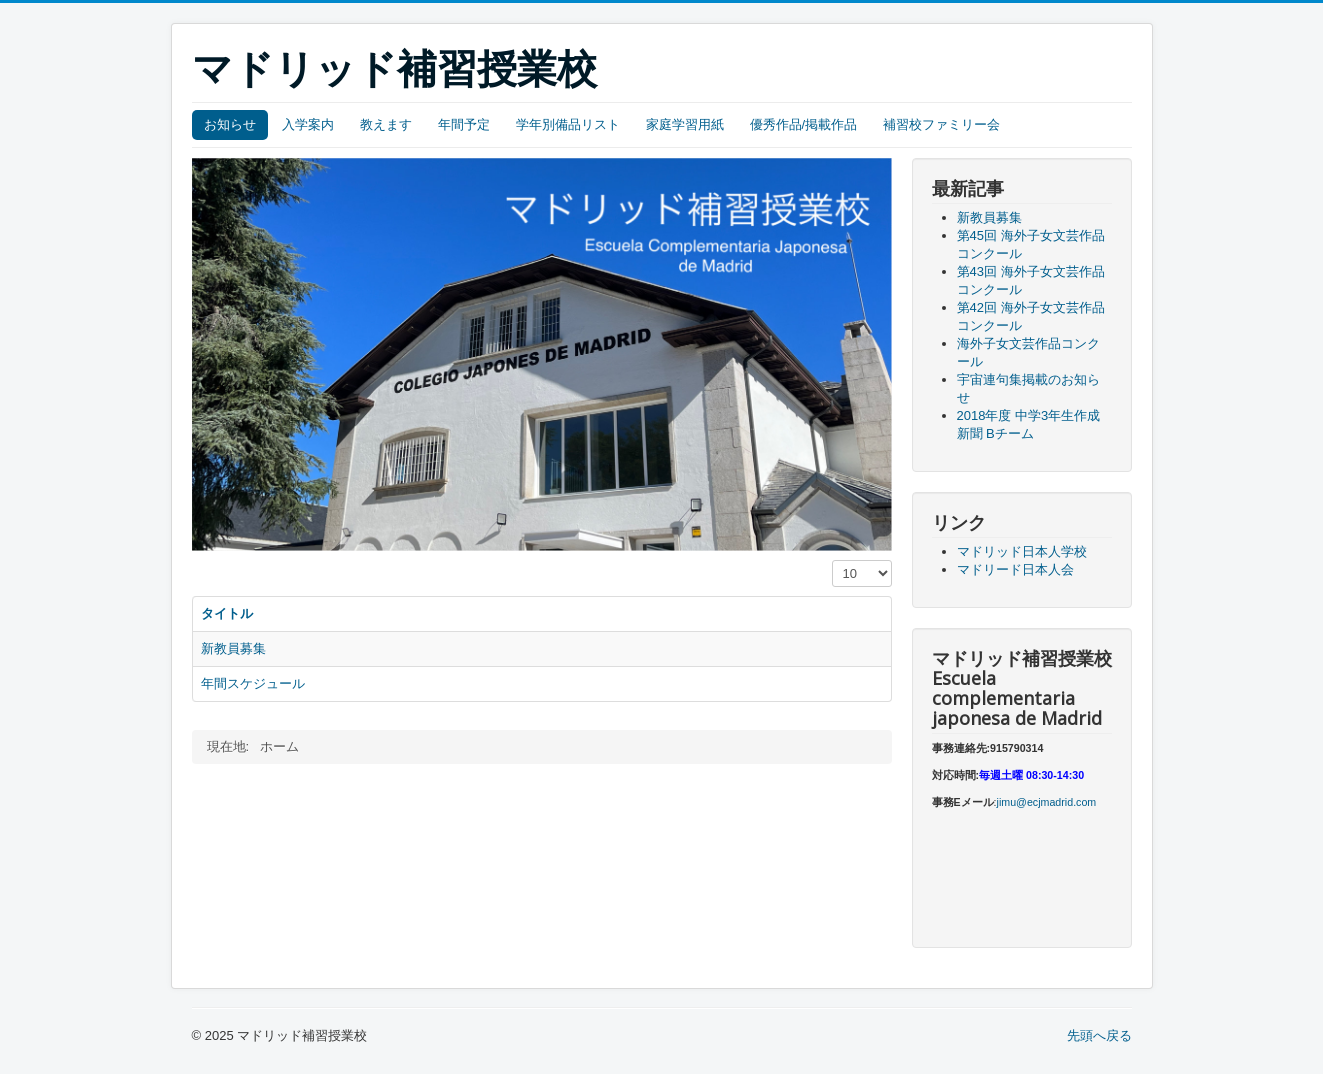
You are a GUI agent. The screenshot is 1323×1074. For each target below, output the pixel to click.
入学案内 (308, 124)
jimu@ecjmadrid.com (1047, 802)
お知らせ (230, 124)
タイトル (227, 613)
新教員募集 (233, 648)
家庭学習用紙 (685, 124)
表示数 (832, 560)
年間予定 (464, 124)
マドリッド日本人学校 (1022, 551)
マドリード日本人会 (1015, 569)
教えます (386, 124)
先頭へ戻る (1099, 1035)
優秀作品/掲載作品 (804, 124)
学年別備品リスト (568, 124)
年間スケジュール (253, 683)
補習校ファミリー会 (941, 124)
